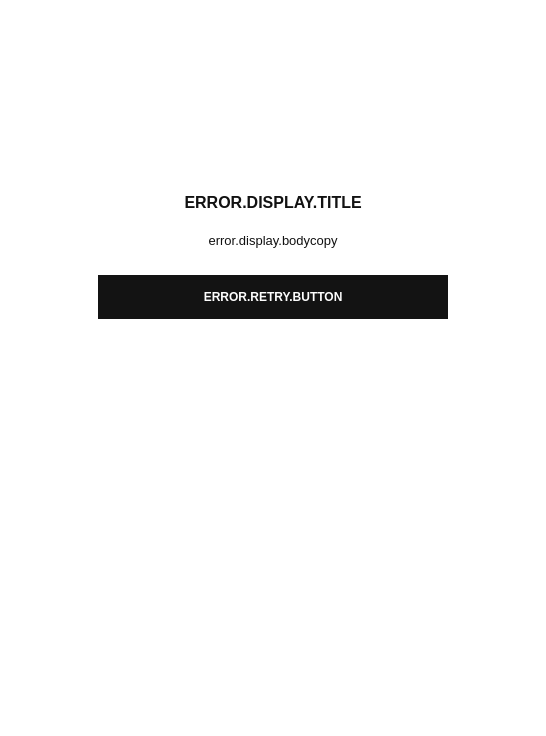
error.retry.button (273, 297)
